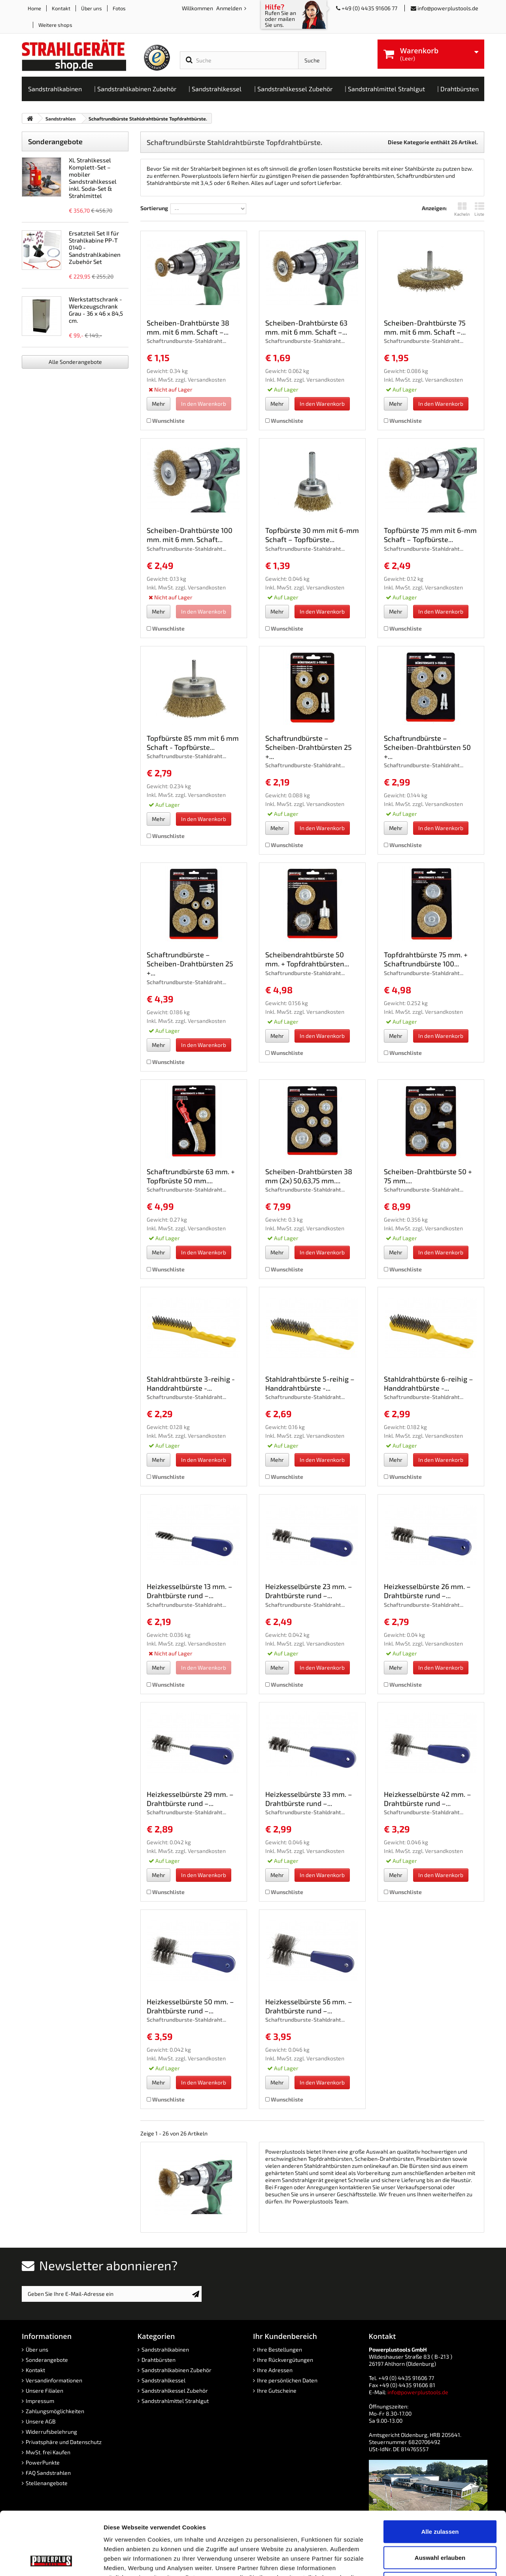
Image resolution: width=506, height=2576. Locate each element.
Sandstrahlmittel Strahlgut (175, 2400)
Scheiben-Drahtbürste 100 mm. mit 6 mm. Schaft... (189, 535)
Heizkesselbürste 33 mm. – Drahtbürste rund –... (308, 1799)
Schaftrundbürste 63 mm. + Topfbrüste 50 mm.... (191, 1176)
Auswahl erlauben (440, 2498)
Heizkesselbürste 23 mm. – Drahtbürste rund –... (308, 1591)
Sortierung (154, 208)
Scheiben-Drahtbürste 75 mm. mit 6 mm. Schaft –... (425, 327)
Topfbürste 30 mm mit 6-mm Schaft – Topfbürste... (312, 535)
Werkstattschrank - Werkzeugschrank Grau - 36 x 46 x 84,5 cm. (96, 310)
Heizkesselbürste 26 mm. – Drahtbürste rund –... (427, 1591)
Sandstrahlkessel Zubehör (175, 2390)
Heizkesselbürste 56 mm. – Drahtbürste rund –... (308, 2006)
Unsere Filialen (44, 2390)
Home (34, 8)
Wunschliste (166, 420)
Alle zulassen (440, 2472)
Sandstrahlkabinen (165, 2349)
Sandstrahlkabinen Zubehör (176, 2370)
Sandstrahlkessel (163, 2380)
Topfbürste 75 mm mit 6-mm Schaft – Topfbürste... (430, 535)
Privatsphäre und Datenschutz (64, 2442)
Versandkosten (207, 379)
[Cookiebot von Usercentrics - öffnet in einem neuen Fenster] (51, 2561)
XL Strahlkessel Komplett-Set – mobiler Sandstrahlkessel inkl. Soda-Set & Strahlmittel (93, 177)
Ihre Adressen (275, 2370)
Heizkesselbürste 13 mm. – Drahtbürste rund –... (189, 1591)
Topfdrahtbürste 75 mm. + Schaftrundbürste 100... (426, 959)
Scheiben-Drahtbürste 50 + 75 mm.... (428, 1176)
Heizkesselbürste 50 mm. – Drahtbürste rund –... (190, 2006)
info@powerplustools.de (447, 8)
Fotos (119, 8)
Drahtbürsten (159, 2359)
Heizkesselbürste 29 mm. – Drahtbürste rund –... (190, 1799)
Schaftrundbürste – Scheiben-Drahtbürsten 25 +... (308, 747)
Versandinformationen (54, 2380)
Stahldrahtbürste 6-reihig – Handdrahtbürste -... (428, 1383)
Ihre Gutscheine (276, 2390)
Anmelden (229, 8)
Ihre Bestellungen (279, 2349)
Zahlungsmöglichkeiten (55, 2411)
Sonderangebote (55, 141)
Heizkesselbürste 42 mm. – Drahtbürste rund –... (427, 1799)
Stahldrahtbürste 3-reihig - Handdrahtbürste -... (191, 1383)
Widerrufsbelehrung (51, 2431)
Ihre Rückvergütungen (285, 2359)
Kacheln (462, 209)
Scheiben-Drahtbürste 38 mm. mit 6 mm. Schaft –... (188, 327)
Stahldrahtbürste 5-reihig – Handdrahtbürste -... (310, 1383)
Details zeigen (420, 2560)
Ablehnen (440, 2524)
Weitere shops (55, 25)
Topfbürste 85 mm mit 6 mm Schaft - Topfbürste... (193, 742)
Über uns (91, 8)
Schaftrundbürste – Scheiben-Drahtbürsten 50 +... (427, 747)
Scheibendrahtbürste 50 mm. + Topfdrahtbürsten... (307, 959)
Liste (479, 209)
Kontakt (61, 8)
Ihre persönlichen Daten (287, 2380)
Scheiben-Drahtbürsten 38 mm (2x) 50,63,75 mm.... (308, 1176)
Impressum (40, 2400)
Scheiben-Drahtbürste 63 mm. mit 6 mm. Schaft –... (306, 327)
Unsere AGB (41, 2421)
